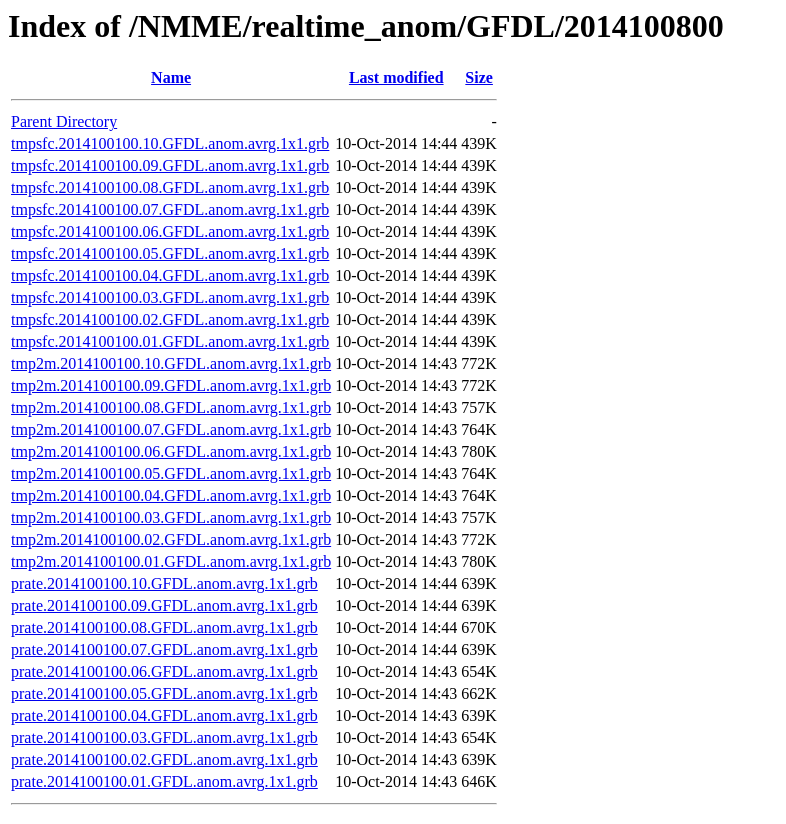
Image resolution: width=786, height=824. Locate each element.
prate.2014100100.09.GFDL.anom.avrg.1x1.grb (164, 605)
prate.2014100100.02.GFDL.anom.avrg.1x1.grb (164, 759)
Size (479, 77)
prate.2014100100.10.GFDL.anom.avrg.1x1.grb (164, 583)
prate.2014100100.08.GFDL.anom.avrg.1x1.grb (164, 627)
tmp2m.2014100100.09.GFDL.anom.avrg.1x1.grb (171, 385)
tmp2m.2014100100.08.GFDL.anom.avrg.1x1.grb (171, 407)
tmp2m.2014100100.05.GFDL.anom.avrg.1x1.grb (171, 473)
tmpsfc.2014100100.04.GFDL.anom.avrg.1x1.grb (170, 275)
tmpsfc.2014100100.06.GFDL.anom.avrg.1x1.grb (170, 231)
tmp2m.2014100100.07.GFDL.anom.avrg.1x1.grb (171, 429)
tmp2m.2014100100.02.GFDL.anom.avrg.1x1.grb (171, 539)
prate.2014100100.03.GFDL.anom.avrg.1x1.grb (164, 737)
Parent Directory (64, 121)
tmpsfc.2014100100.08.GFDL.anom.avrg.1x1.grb (170, 187)
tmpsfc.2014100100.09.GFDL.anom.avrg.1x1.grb (170, 165)
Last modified (396, 77)
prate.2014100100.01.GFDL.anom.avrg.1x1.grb (164, 781)
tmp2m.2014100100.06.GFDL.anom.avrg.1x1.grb (171, 451)
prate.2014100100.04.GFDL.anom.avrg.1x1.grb (164, 715)
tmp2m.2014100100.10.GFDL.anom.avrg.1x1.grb (171, 363)
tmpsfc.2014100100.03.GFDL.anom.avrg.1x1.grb (170, 297)
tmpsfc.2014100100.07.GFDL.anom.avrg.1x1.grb (170, 209)
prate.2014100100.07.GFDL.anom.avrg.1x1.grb (164, 649)
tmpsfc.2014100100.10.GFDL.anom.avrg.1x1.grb (170, 143)
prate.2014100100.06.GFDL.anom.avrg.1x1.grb (164, 671)
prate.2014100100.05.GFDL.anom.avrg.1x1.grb (164, 693)
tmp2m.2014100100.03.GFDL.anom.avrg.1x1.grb (171, 517)
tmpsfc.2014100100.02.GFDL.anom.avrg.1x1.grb (170, 319)
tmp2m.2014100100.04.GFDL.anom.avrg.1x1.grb (171, 495)
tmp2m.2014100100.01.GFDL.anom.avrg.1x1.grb (171, 561)
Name (171, 77)
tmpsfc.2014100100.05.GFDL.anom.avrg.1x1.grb (170, 253)
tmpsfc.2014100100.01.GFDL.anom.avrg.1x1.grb (170, 341)
